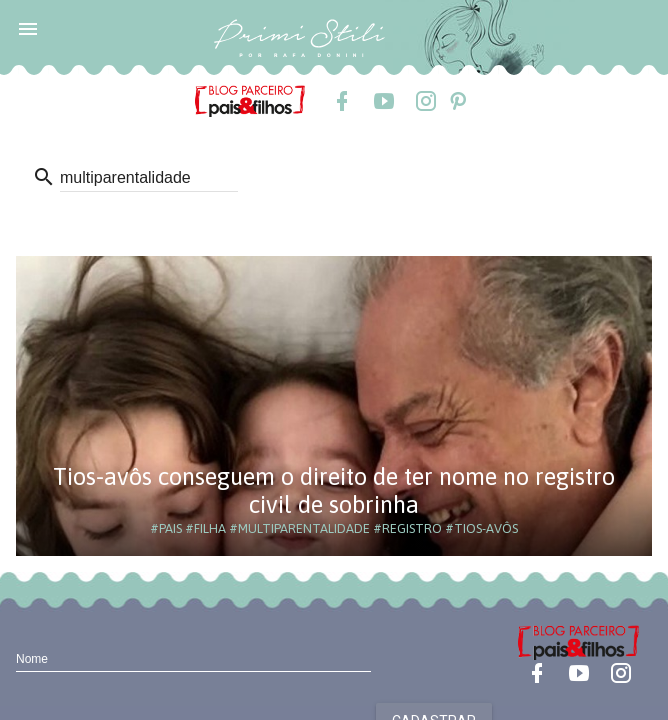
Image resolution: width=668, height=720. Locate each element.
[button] (28, 28)
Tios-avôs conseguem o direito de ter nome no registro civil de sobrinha (334, 490)
